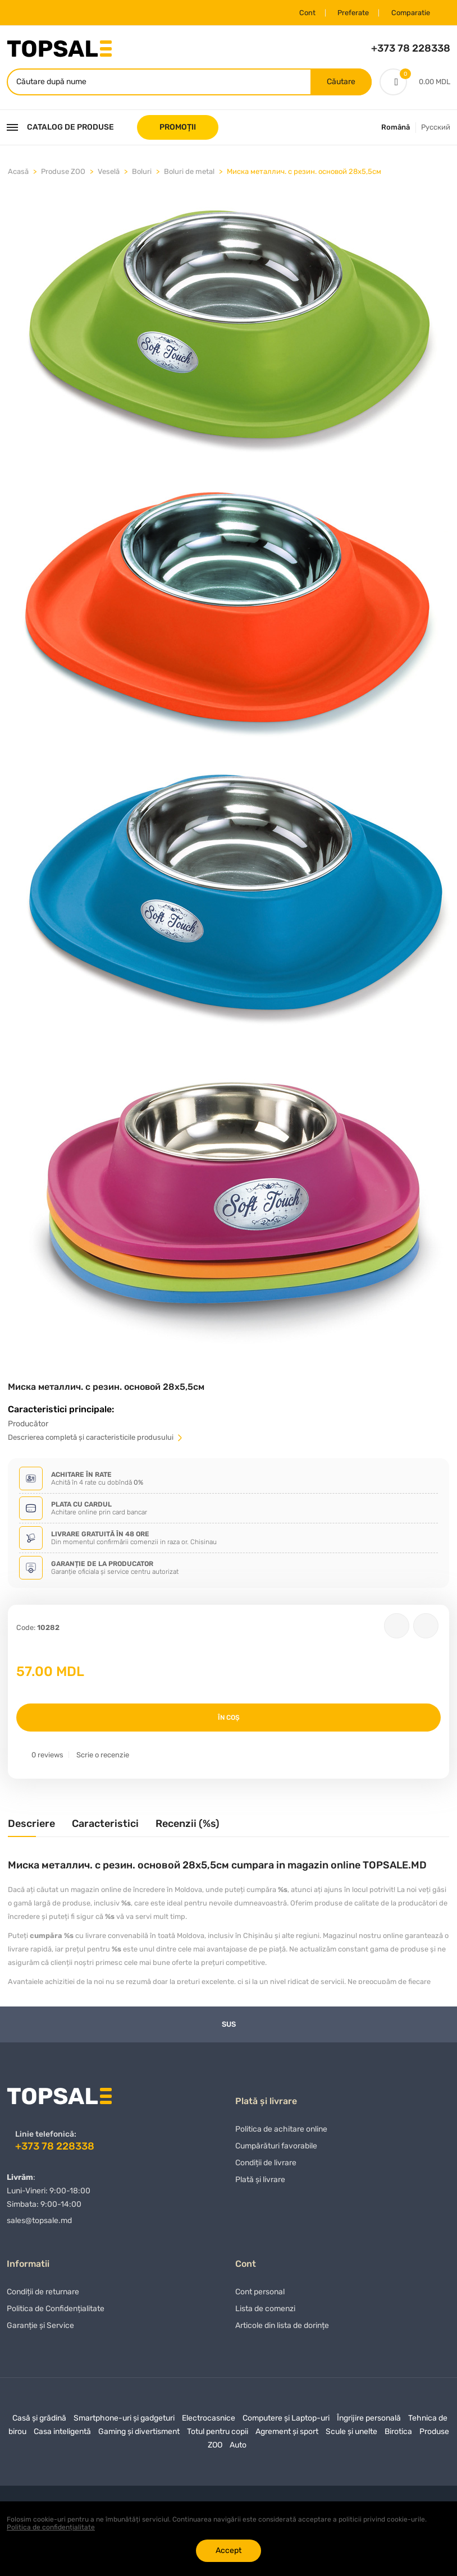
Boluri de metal (189, 172)
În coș (229, 1719)
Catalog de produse (60, 128)
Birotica (398, 2435)
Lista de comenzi (265, 2312)
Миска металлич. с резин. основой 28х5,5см (304, 172)
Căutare (340, 82)
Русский (435, 128)
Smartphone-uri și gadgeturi (124, 2421)
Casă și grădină (39, 2421)
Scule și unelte (351, 2435)
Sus (229, 2025)
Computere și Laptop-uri (286, 2421)
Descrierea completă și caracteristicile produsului (96, 1438)
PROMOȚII (177, 128)
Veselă (109, 172)
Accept (228, 2550)
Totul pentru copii (217, 2435)
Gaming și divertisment (139, 2435)
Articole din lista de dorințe (282, 2329)
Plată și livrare (260, 2183)
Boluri (142, 172)
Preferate (348, 12)
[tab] (31, 1829)
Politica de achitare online (281, 2132)
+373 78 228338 (410, 48)
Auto (238, 2448)
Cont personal (260, 2295)
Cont (301, 12)
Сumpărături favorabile (276, 2149)
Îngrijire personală (369, 2421)
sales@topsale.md (39, 2221)
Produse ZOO (63, 172)
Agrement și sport (286, 2435)
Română (395, 128)
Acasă (18, 172)
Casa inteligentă (62, 2435)
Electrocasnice (208, 2421)
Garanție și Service (40, 2329)
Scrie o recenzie (102, 1756)
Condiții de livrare (265, 2166)
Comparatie (408, 12)
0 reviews (47, 1756)
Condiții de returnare (43, 2295)
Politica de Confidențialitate (55, 2312)
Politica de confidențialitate (51, 2527)
